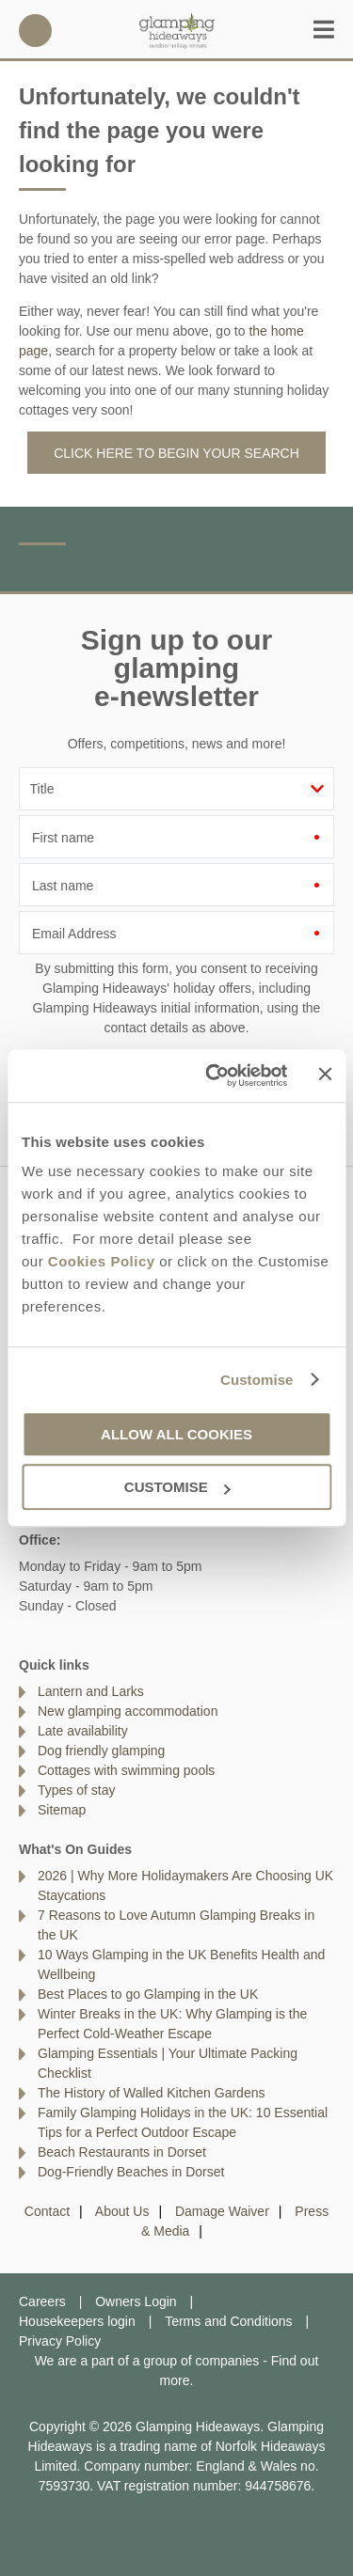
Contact (47, 2211)
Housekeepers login (77, 2321)
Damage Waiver (222, 2211)
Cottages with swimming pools (126, 1770)
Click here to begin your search (176, 453)
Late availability (83, 1730)
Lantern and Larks (91, 1691)
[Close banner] (324, 1074)
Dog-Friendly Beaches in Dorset (131, 2171)
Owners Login (135, 2301)
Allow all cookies (176, 1434)
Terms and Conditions (228, 2321)
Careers (42, 2301)
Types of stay (76, 1790)
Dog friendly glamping (101, 1750)
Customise (257, 1380)
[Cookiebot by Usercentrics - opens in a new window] (213, 1075)
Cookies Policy (101, 1261)
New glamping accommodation (127, 1711)
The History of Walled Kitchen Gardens (151, 2092)
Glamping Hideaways (177, 30)
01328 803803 (35, 30)
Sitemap (62, 1809)
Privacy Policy (60, 2340)
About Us (122, 2211)
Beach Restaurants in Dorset (122, 2152)
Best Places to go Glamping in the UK (148, 1994)
